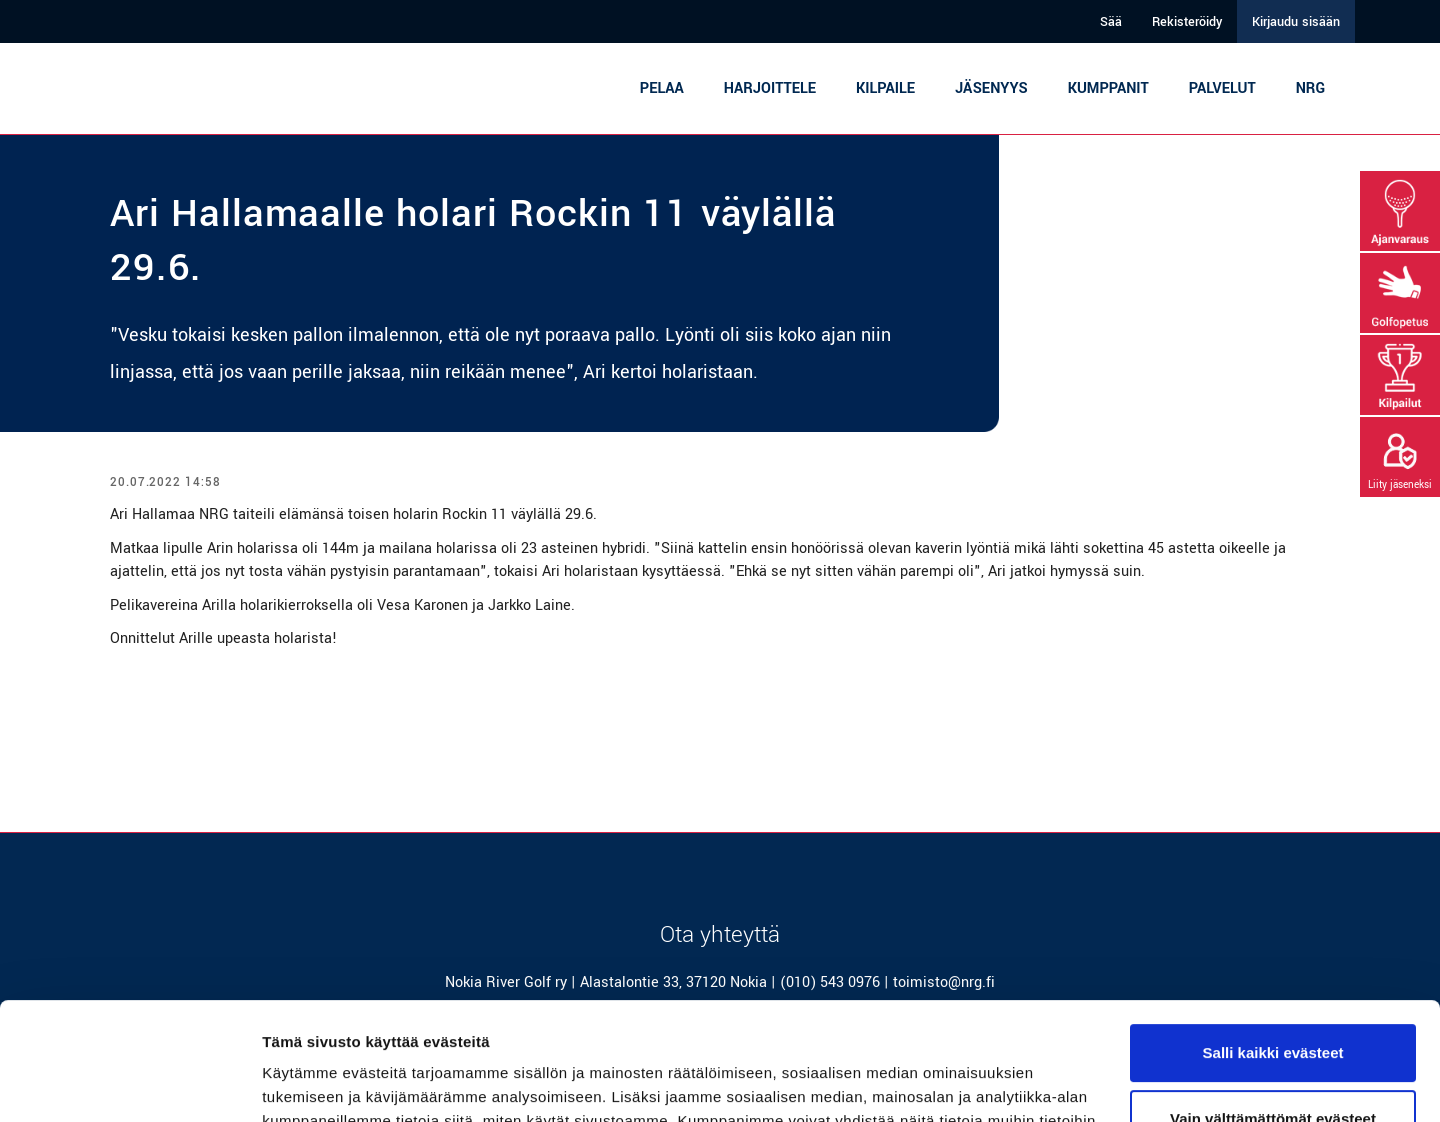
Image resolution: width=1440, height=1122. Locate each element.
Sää (1111, 22)
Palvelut (1222, 88)
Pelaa (662, 88)
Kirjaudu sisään (1296, 22)
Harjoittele (770, 88)
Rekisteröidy (1187, 22)
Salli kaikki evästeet (1273, 935)
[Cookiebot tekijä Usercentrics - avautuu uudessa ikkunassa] (129, 1083)
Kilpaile (885, 88)
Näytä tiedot (305, 1082)
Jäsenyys (991, 88)
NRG (1310, 88)
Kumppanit (1108, 88)
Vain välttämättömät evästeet (1273, 1000)
